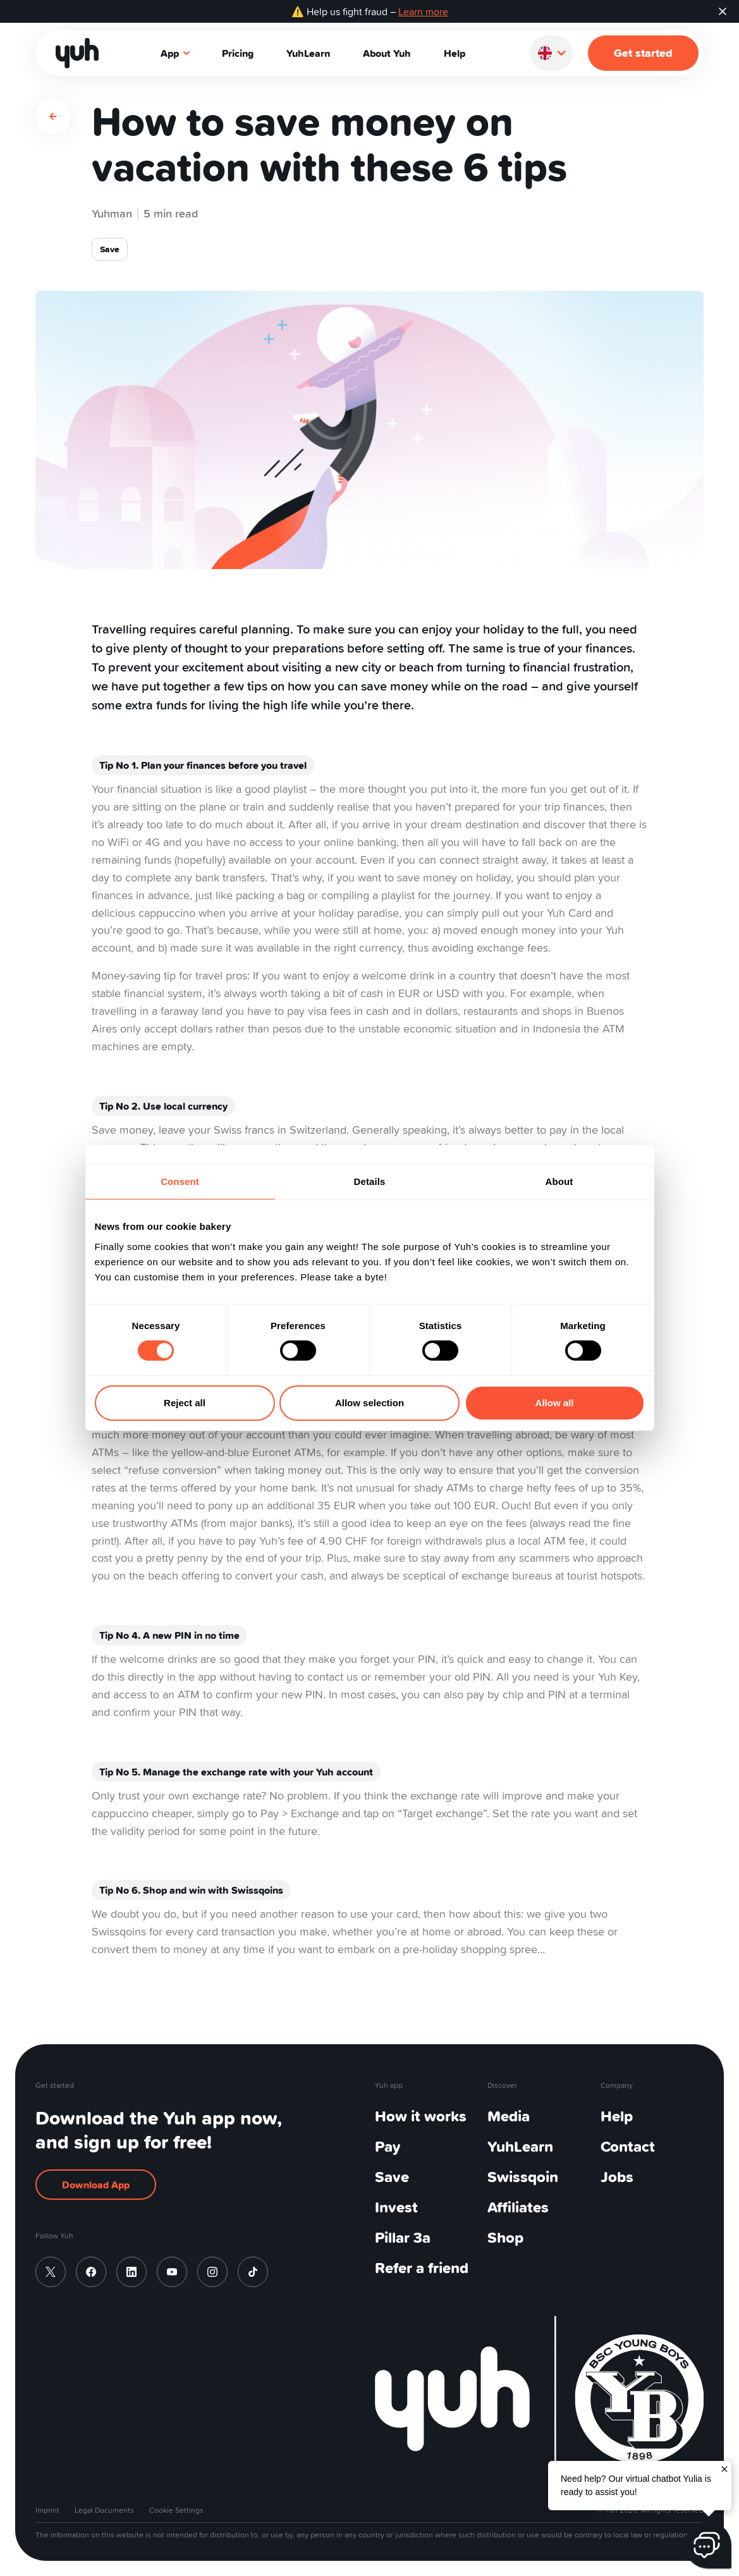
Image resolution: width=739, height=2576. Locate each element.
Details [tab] (370, 1181)
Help (454, 53)
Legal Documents (104, 2510)
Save (392, 2177)
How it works (421, 2116)
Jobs (617, 2177)
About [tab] (559, 1181)
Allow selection (369, 1402)
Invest (396, 2207)
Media (508, 2116)
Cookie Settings (176, 2510)
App (176, 53)
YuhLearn (308, 53)
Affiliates (518, 2207)
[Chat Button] (708, 2545)
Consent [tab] (180, 1181)
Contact (628, 2146)
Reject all (184, 1402)
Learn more (423, 11)
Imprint (47, 2510)
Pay (387, 2146)
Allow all (554, 1402)
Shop (505, 2237)
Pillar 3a (403, 2237)
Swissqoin (522, 2177)
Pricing (237, 53)
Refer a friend (421, 2268)
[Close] (724, 2468)
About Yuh (387, 53)
